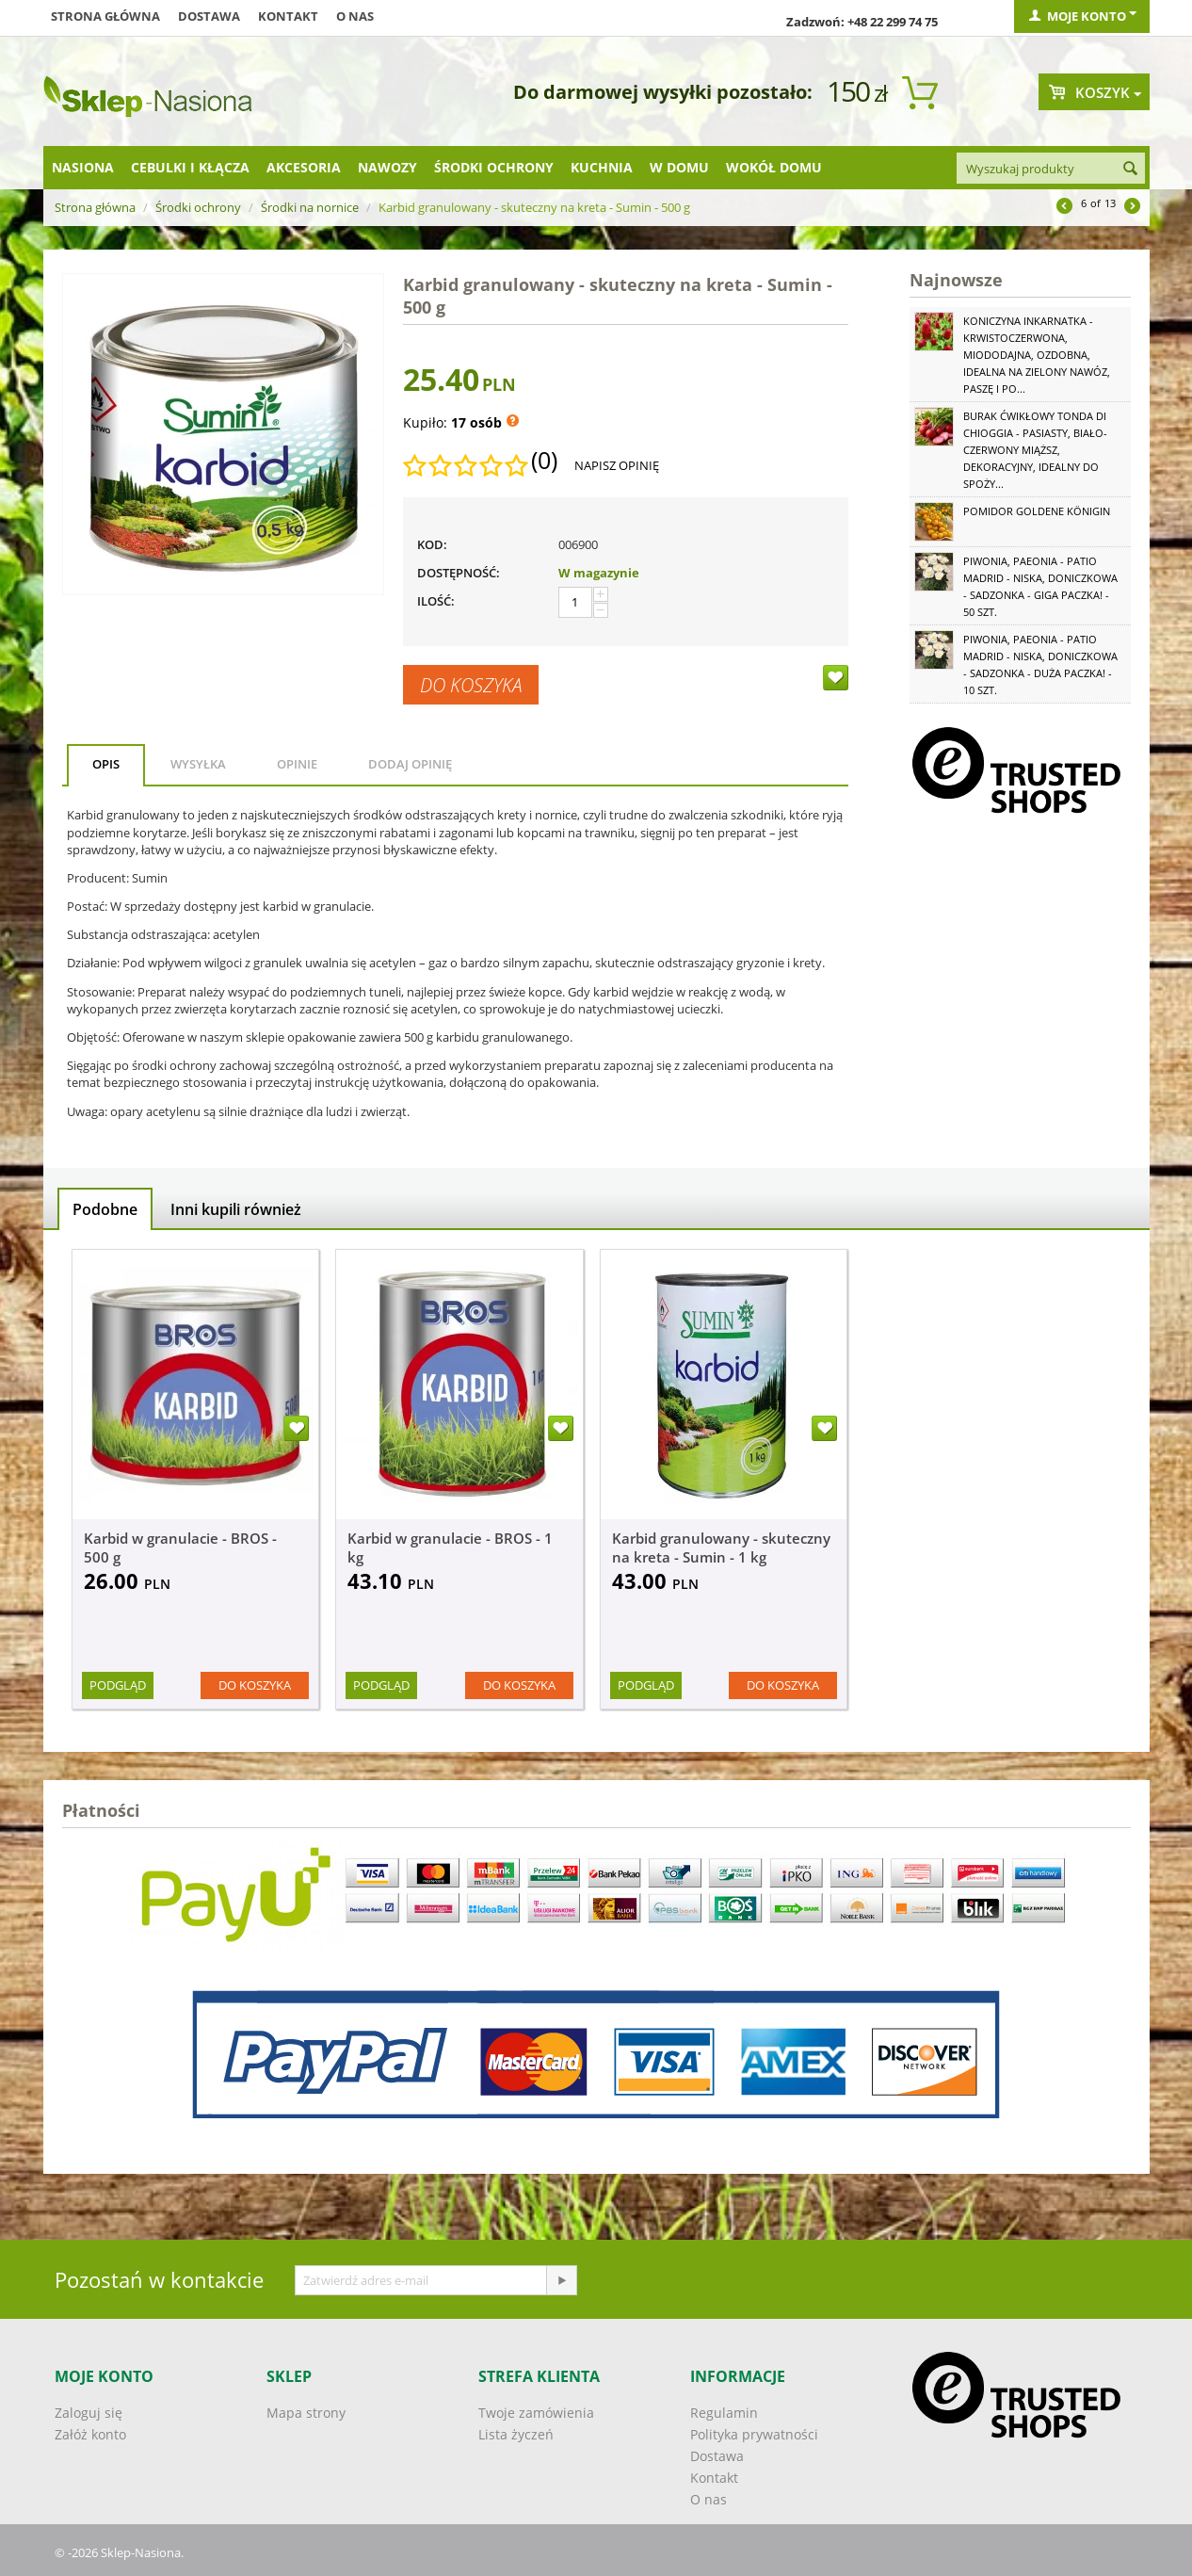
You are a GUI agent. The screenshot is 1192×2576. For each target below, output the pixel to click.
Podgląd (117, 1685)
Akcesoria (303, 167)
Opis (106, 763)
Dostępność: (458, 572)
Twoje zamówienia (536, 2413)
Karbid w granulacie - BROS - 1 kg (450, 1547)
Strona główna (105, 16)
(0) (544, 461)
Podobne (104, 1209)
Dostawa (209, 16)
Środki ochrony (494, 167)
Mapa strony (306, 2413)
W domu (679, 167)
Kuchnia (602, 167)
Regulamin (724, 2413)
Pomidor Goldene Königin (1036, 511)
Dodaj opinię (410, 763)
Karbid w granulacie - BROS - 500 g (180, 1547)
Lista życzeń (516, 2434)
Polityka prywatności (754, 2434)
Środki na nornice (310, 207)
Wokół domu (774, 167)
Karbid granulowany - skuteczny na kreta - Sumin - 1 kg (721, 1547)
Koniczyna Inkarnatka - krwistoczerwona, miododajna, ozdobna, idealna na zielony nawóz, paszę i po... (1036, 355)
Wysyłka (198, 763)
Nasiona (83, 167)
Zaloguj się (88, 2413)
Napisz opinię (616, 465)
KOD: (432, 544)
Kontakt (288, 16)
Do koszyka (471, 684)
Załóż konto (90, 2434)
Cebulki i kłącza (190, 167)
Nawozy (387, 167)
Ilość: (436, 600)
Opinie (297, 763)
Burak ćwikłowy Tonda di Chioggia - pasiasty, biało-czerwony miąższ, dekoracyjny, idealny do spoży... (1035, 450)
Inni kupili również (235, 1209)
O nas (355, 16)
